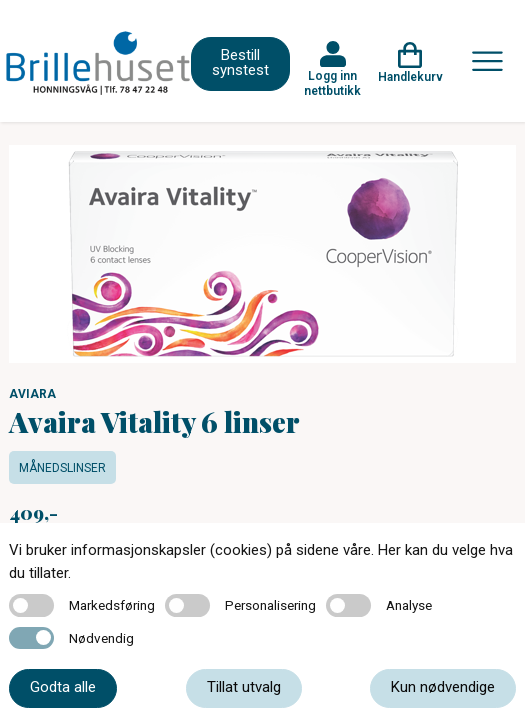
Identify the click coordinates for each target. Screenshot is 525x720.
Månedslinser (62, 468)
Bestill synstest (240, 62)
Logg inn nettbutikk (332, 83)
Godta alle (63, 687)
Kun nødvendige (443, 687)
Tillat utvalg (244, 687)
